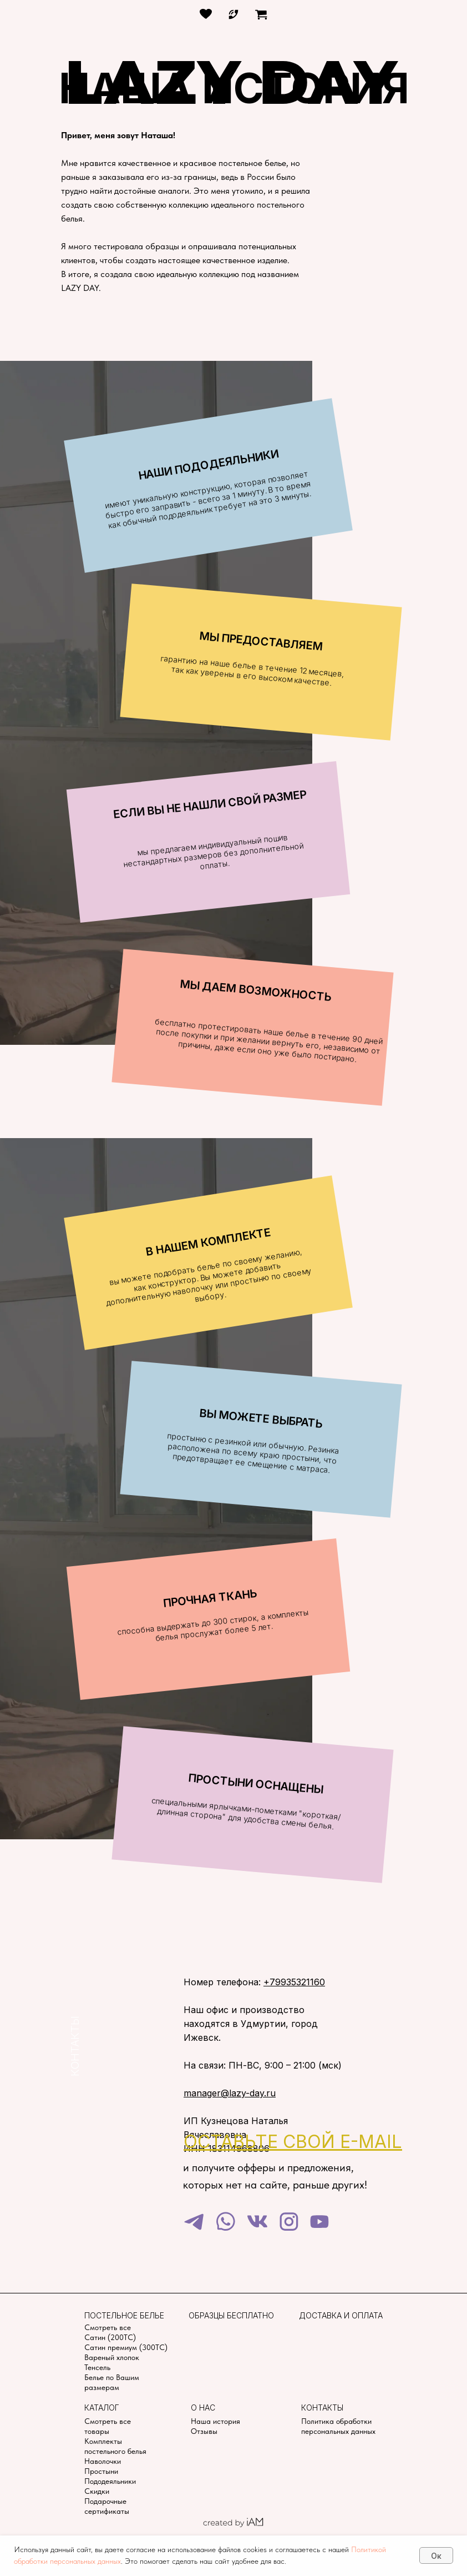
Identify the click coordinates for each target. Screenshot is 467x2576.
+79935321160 (294, 1982)
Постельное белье (124, 2315)
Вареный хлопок (111, 2357)
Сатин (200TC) (110, 2337)
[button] (293, 2141)
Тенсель (97, 2367)
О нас (203, 2407)
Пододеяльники (110, 2481)
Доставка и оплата (341, 2315)
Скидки (96, 2491)
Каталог (101, 2407)
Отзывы (204, 2431)
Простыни (101, 2471)
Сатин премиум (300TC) (125, 2347)
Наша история (215, 2421)
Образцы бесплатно (231, 2315)
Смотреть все (107, 2327)
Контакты (322, 2407)
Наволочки (102, 2461)
